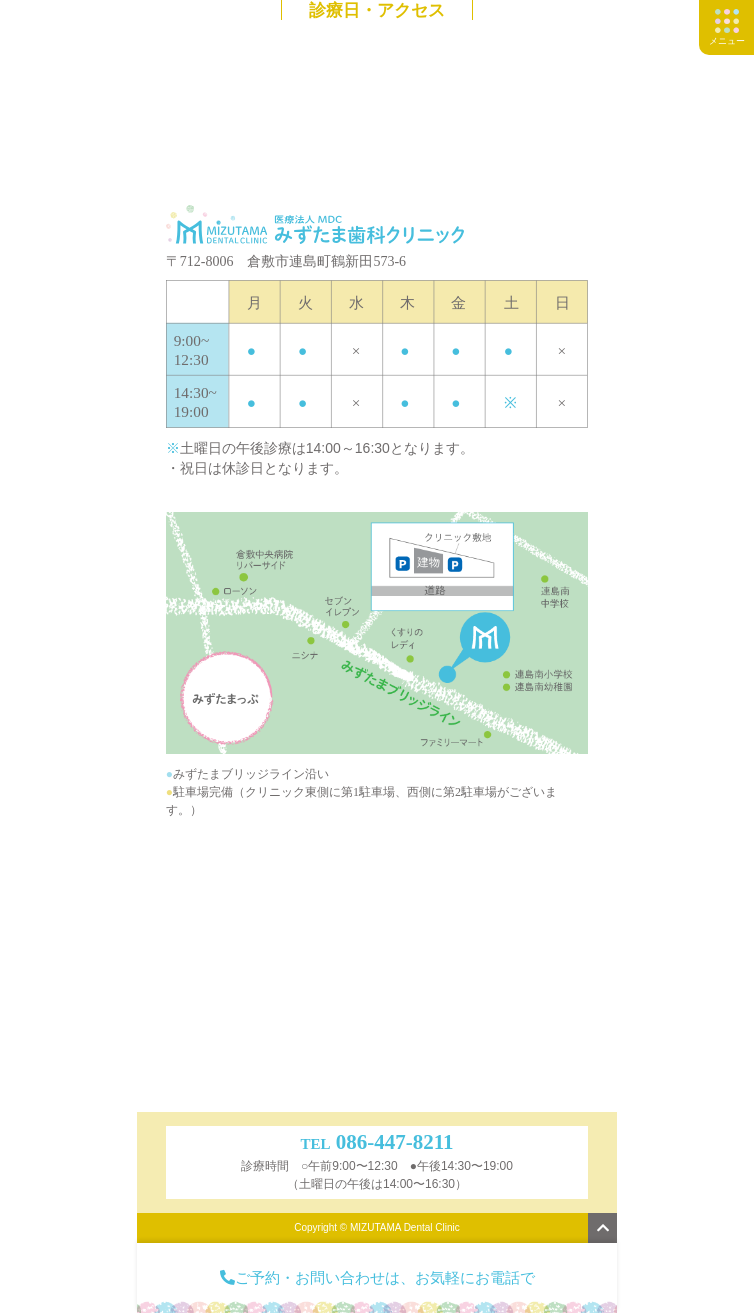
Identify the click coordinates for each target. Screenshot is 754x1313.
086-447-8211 (395, 1142)
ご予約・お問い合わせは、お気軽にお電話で (377, 1278)
